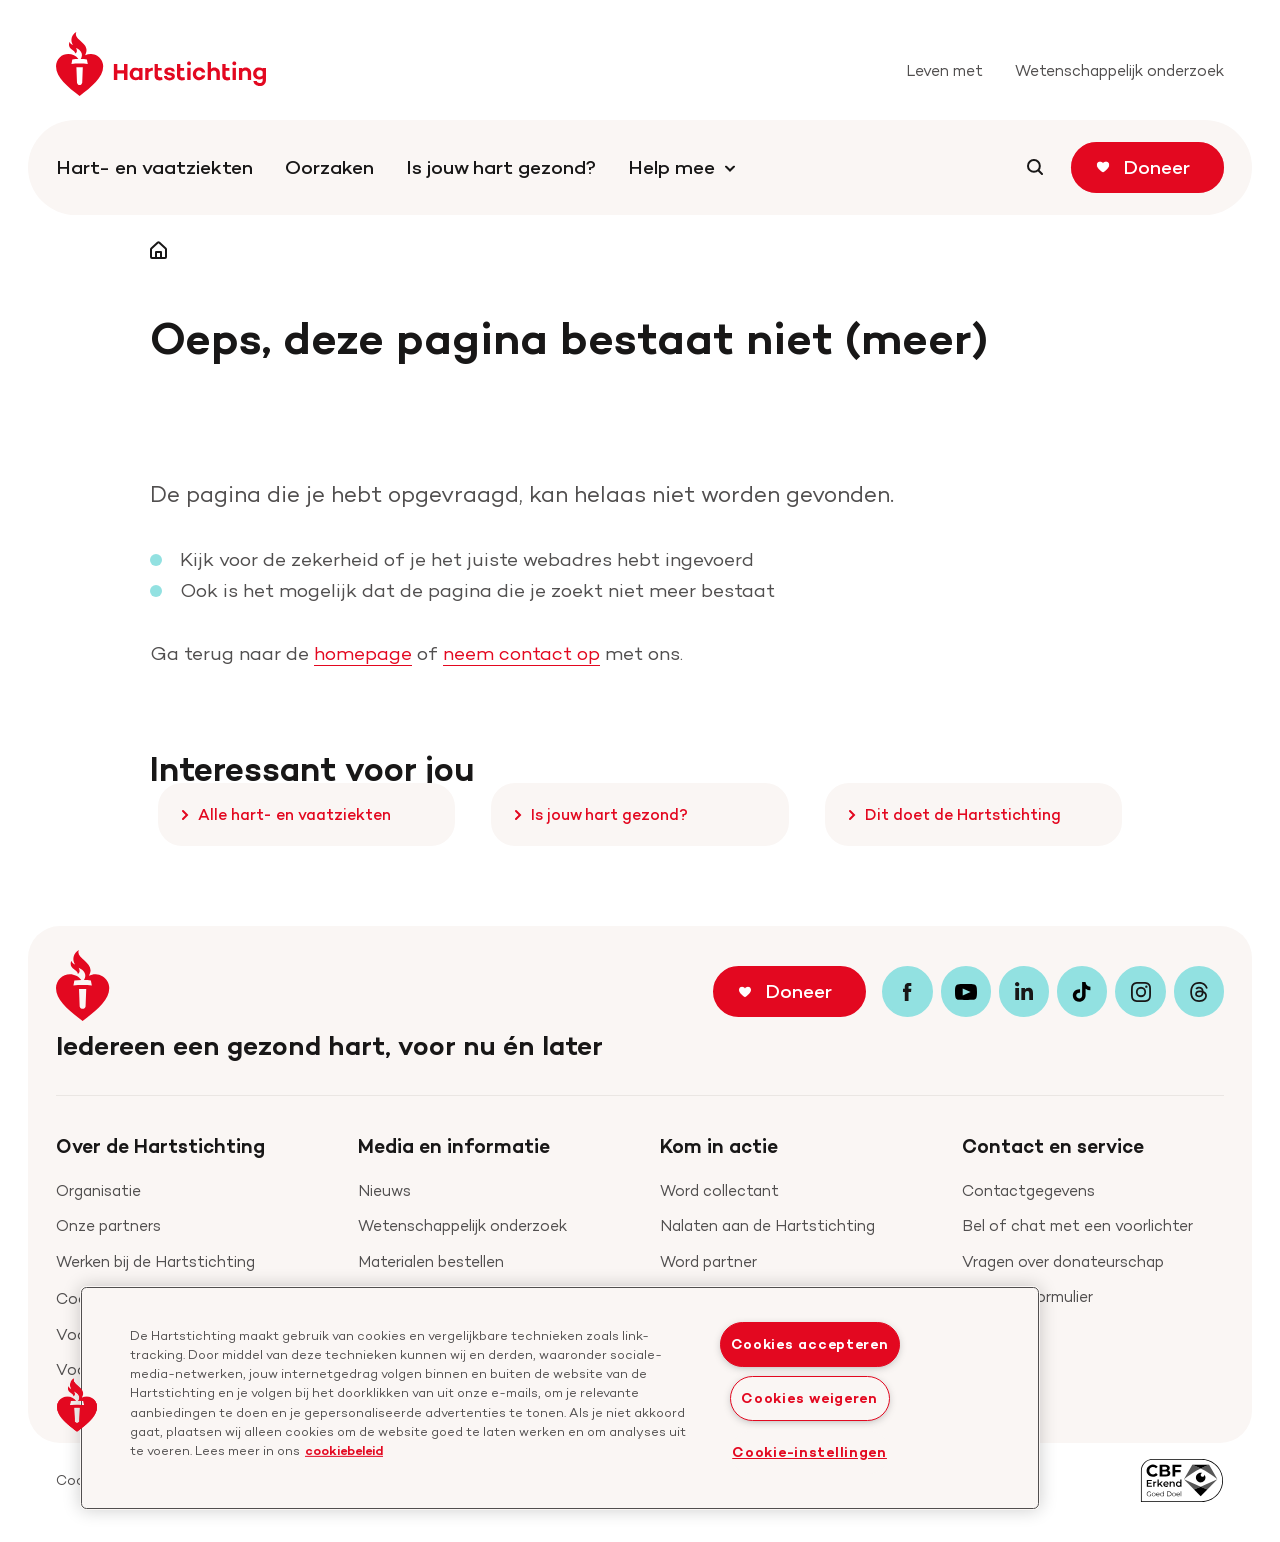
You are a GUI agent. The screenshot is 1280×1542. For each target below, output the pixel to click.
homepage (363, 653)
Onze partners (108, 1225)
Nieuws (384, 1190)
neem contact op (521, 653)
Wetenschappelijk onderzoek (462, 1225)
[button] (77, 1405)
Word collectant (719, 1190)
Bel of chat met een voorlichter (1077, 1225)
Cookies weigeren (809, 1398)
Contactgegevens (1028, 1190)
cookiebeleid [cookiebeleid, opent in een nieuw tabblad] (344, 1450)
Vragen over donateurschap (1063, 1261)
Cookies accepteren (810, 1344)
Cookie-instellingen (809, 1452)
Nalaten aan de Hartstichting (767, 1225)
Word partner (708, 1261)
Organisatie (98, 1190)
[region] (560, 1398)
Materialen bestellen (431, 1261)
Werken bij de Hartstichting (155, 1261)
